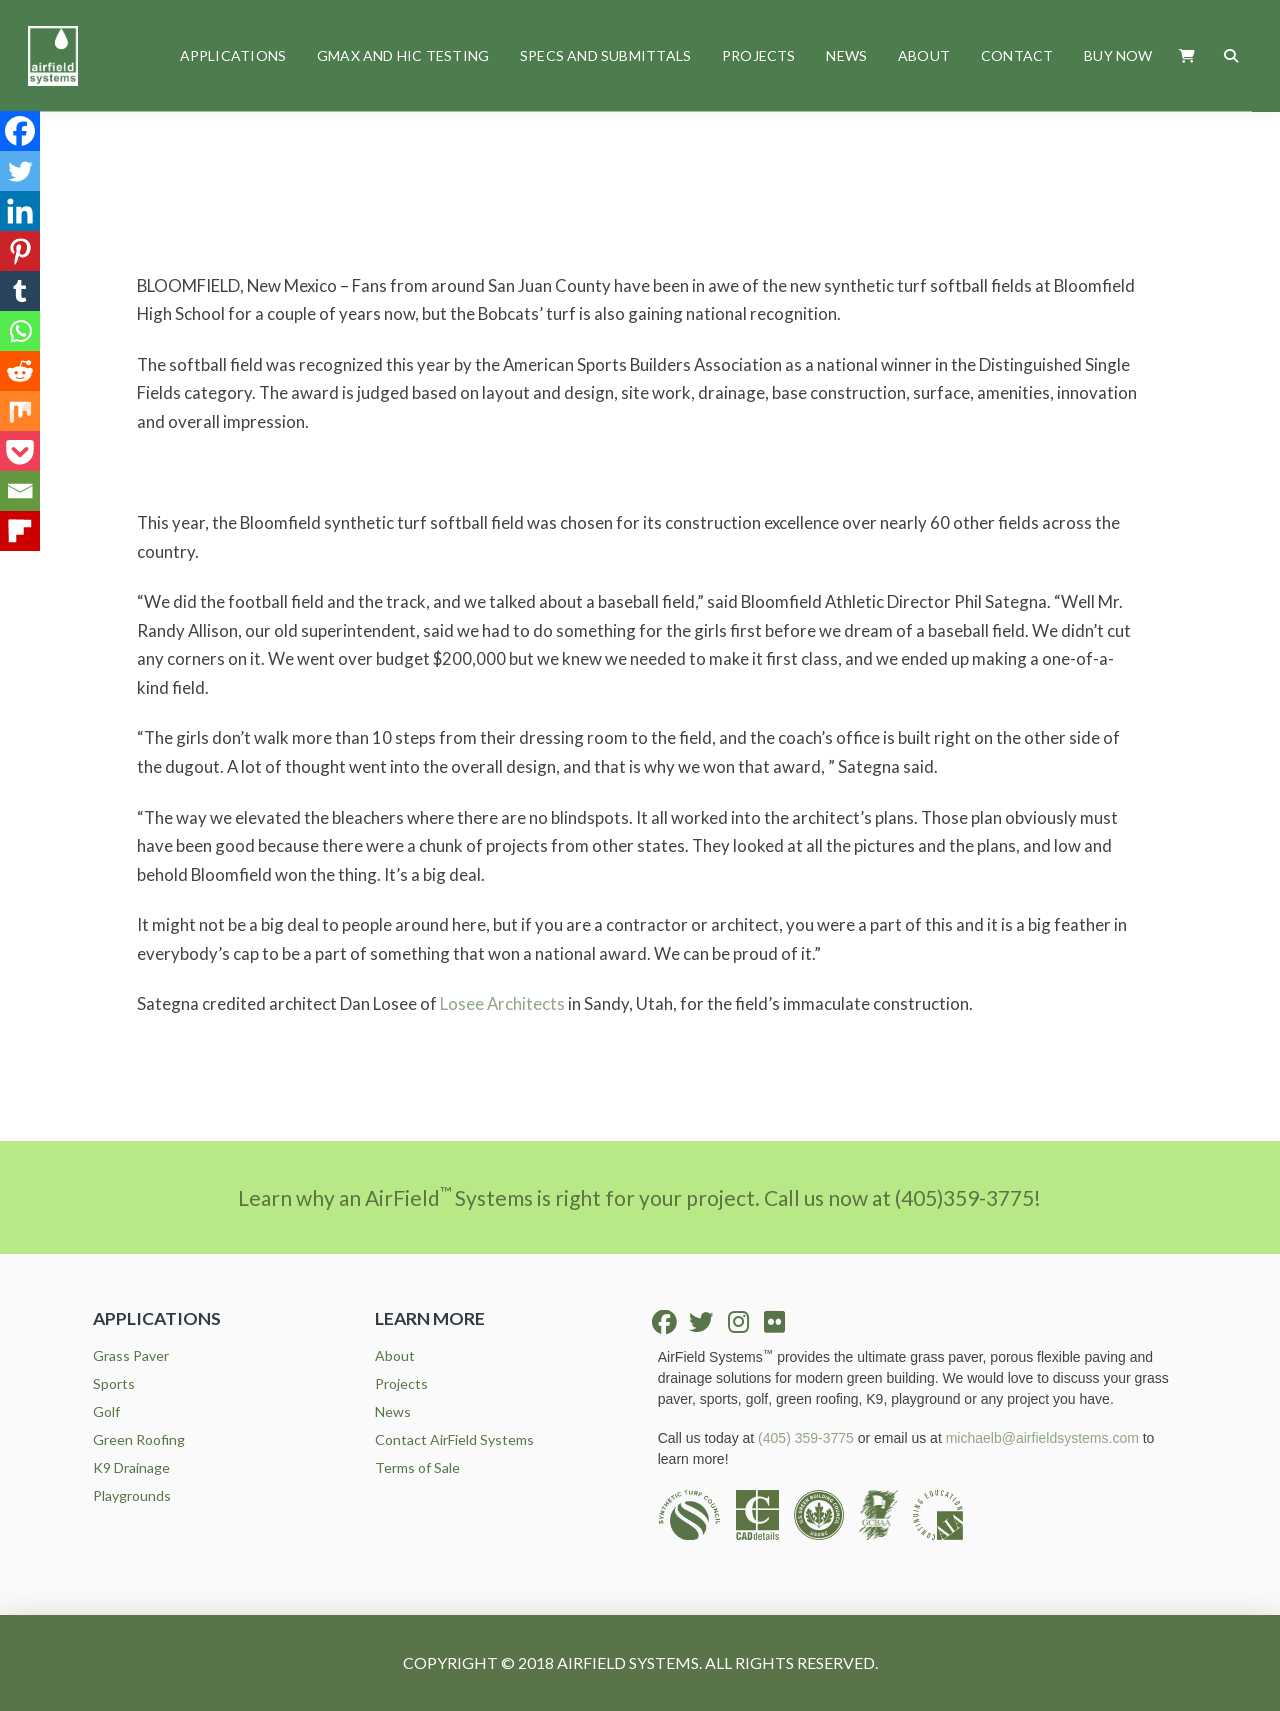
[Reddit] (20, 371)
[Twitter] (20, 171)
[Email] (20, 491)
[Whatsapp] (20, 331)
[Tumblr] (20, 291)
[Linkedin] (20, 211)
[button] (1187, 55)
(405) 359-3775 (806, 1438)
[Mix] (20, 411)
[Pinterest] (20, 251)
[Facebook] (20, 131)
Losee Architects (502, 1003)
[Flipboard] (20, 531)
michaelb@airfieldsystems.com (1042, 1438)
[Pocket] (20, 451)
